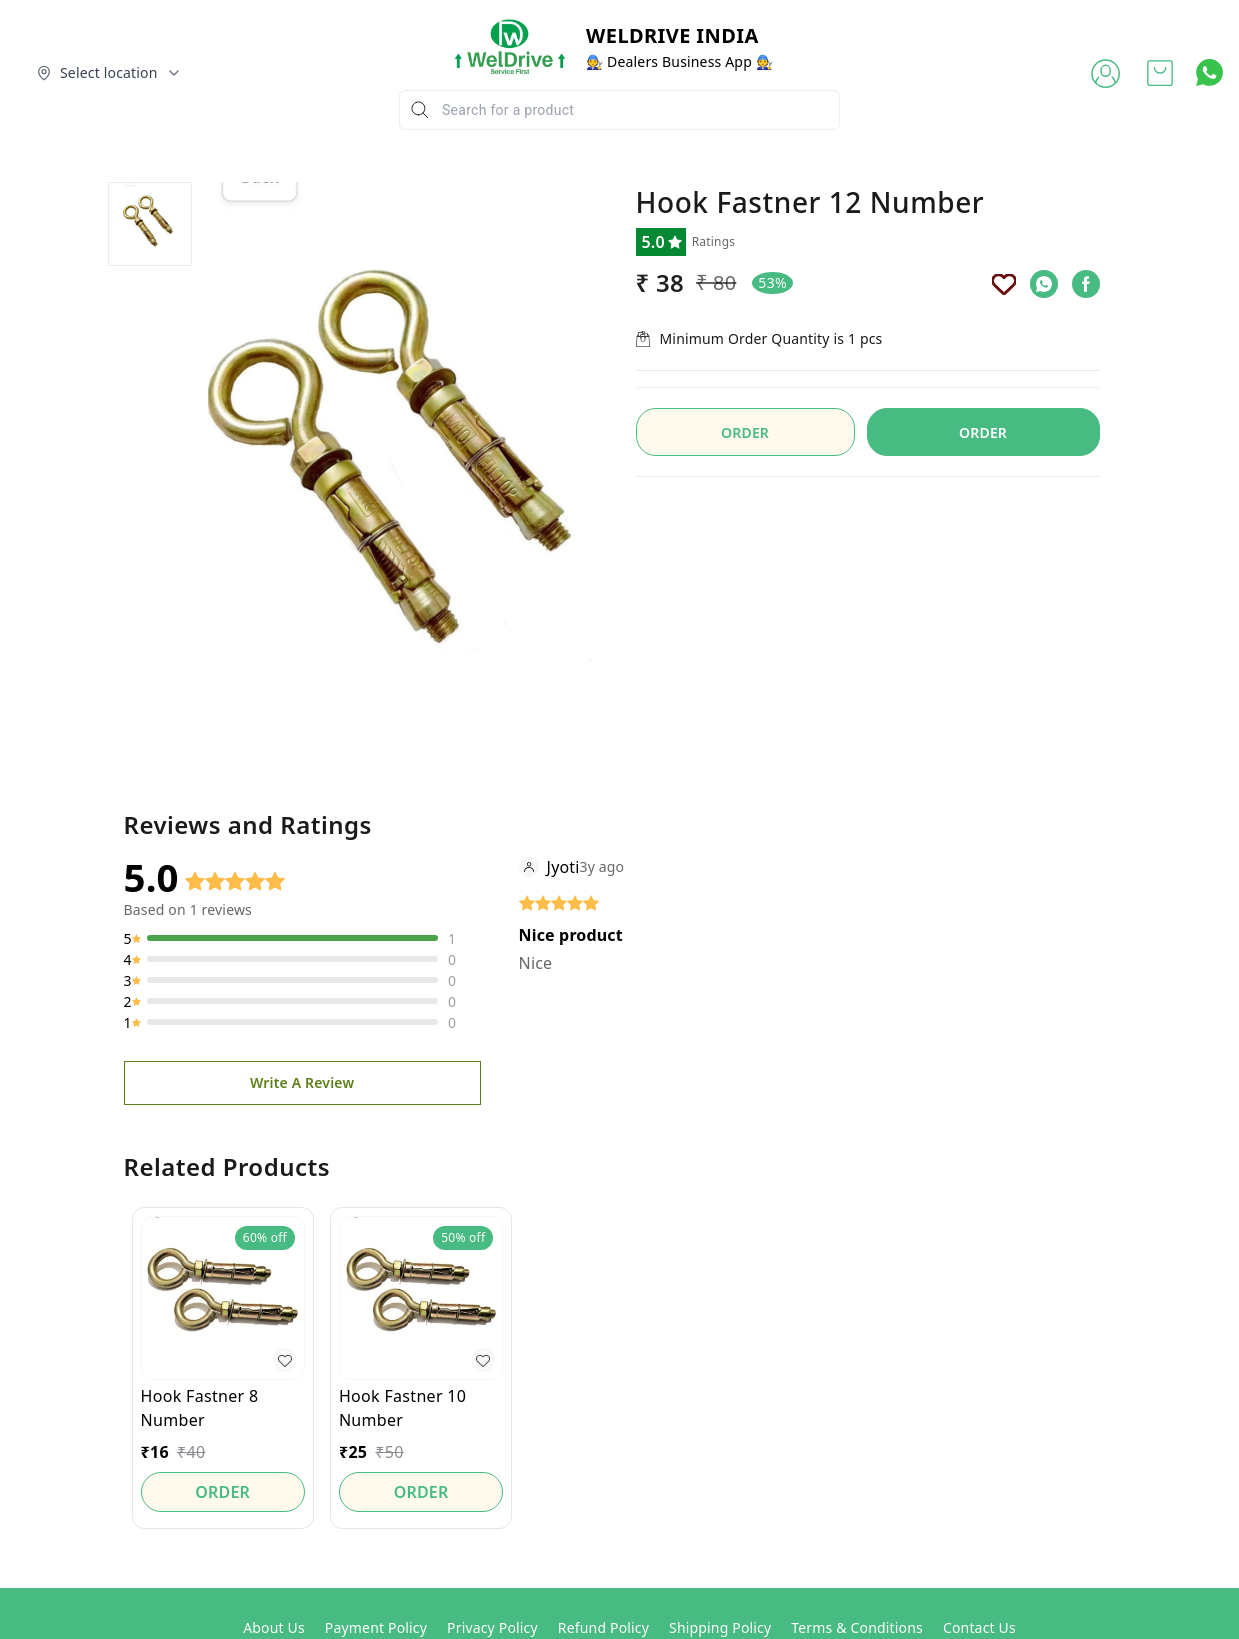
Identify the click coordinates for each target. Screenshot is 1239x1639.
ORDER (983, 432)
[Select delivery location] (109, 73)
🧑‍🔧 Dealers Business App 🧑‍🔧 (679, 61)
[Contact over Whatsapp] (1209, 72)
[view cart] (1160, 73)
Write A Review (302, 1082)
